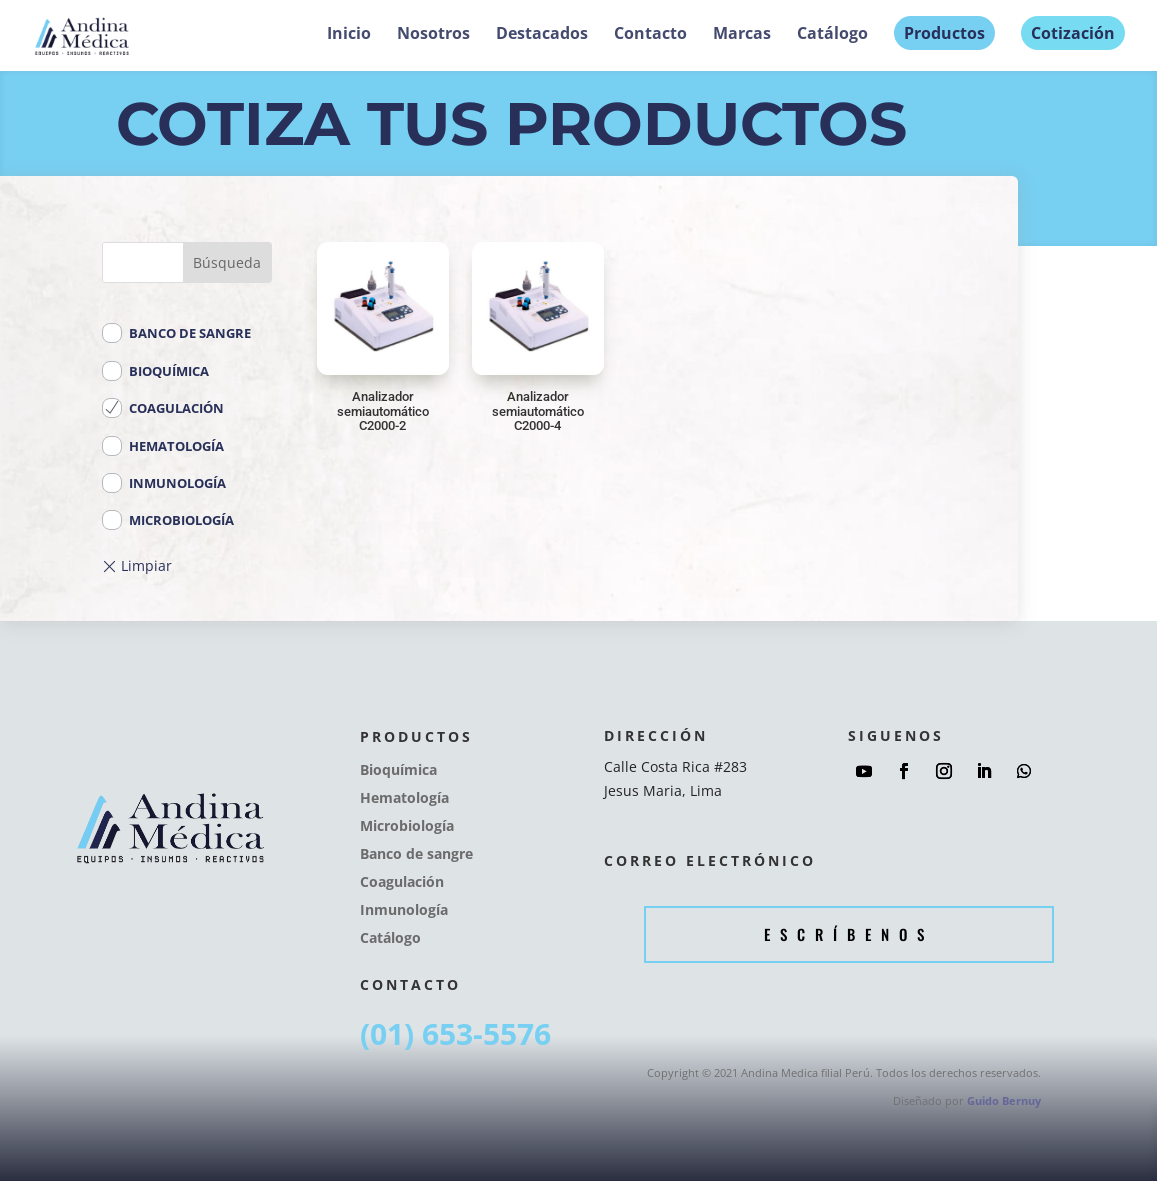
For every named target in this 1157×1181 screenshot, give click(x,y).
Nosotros (433, 35)
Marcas (742, 35)
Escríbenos (849, 934)
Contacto (650, 35)
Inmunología (167, 483)
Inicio (349, 35)
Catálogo (832, 35)
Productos (944, 33)
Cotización (1073, 33)
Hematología (166, 446)
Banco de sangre (180, 333)
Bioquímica (159, 371)
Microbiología (171, 520)
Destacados (542, 35)
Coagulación (166, 408)
